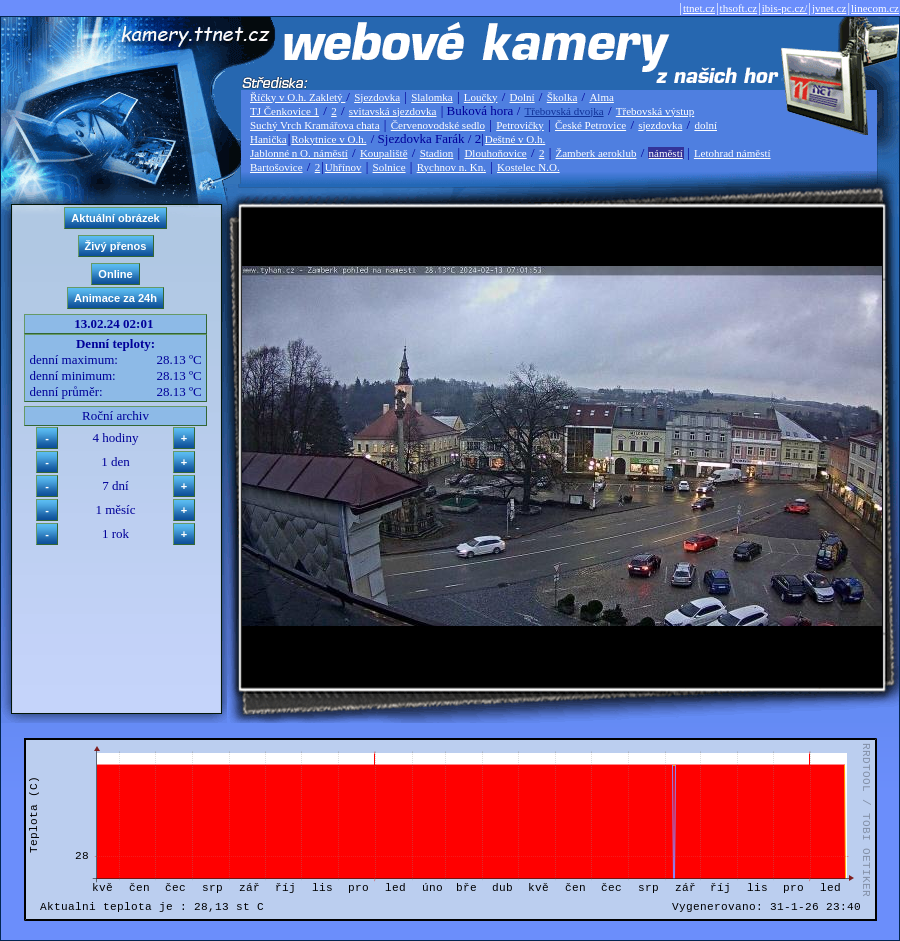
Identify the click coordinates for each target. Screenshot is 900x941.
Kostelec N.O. (528, 167)
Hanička (268, 139)
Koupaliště (384, 153)
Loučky (481, 97)
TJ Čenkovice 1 (284, 111)
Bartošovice (276, 167)
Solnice (389, 167)
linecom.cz (875, 8)
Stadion (437, 153)
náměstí (666, 153)
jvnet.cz (829, 8)
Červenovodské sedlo (438, 125)
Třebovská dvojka (564, 111)
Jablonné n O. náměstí (299, 153)
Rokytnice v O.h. (328, 139)
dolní (705, 125)
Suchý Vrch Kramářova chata (315, 125)
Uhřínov (343, 167)
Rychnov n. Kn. (451, 167)
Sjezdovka (377, 97)
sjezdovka (660, 125)
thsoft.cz (739, 8)
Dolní (522, 97)
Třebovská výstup (655, 111)
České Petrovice (590, 125)
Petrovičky (520, 125)
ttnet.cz (699, 8)
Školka (562, 97)
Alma (601, 97)
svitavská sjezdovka (393, 111)
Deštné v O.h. (515, 139)
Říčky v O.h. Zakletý (297, 97)
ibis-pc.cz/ (785, 8)
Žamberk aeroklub (595, 153)
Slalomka (432, 97)
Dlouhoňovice (495, 153)
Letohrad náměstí (732, 153)
